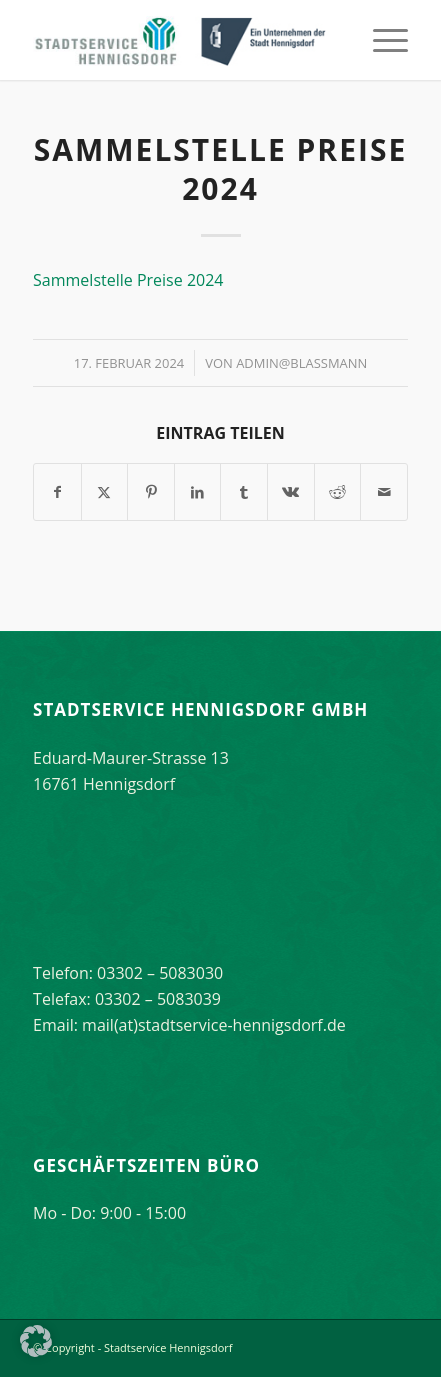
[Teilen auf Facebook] (57, 492)
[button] (36, 1341)
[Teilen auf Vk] (291, 492)
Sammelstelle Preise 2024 (128, 280)
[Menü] (380, 40)
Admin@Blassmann (301, 363)
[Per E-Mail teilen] (384, 492)
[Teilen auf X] (105, 492)
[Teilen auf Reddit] (338, 492)
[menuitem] (380, 40)
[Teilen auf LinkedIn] (198, 492)
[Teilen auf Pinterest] (151, 492)
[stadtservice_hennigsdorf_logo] (183, 40)
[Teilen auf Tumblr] (244, 492)
